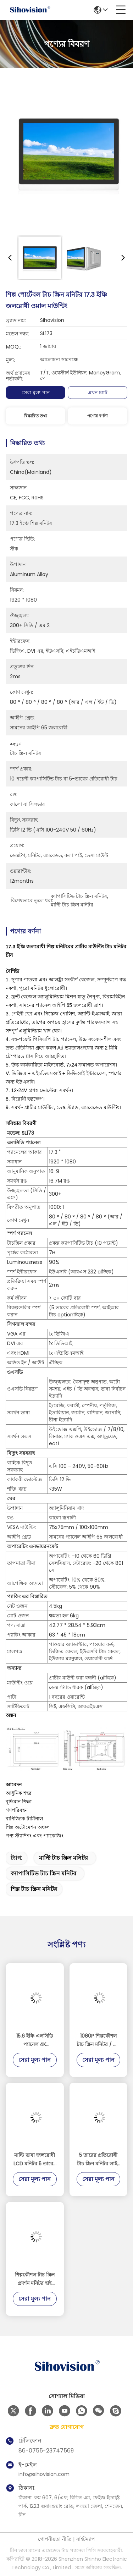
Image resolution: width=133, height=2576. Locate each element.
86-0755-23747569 (46, 2450)
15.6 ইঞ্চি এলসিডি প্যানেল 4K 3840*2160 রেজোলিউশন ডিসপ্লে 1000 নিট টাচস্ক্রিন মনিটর (34, 2040)
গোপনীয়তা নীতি (55, 2539)
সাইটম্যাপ (85, 2539)
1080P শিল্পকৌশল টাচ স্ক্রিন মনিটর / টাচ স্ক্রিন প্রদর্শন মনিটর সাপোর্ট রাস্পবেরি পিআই (98, 2040)
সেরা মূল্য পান (36, 392)
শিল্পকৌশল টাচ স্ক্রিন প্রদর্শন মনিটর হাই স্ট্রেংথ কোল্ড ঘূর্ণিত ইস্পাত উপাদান (35, 2279)
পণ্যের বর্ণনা (97, 416)
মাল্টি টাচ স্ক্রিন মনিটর (63, 1858)
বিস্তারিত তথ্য (35, 416)
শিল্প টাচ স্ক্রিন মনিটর (34, 1889)
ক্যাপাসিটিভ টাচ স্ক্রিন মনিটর (43, 1873)
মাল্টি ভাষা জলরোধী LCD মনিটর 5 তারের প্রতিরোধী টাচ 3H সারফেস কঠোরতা (34, 2160)
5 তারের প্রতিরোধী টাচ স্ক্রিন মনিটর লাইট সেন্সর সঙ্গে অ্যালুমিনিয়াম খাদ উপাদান (98, 2160)
